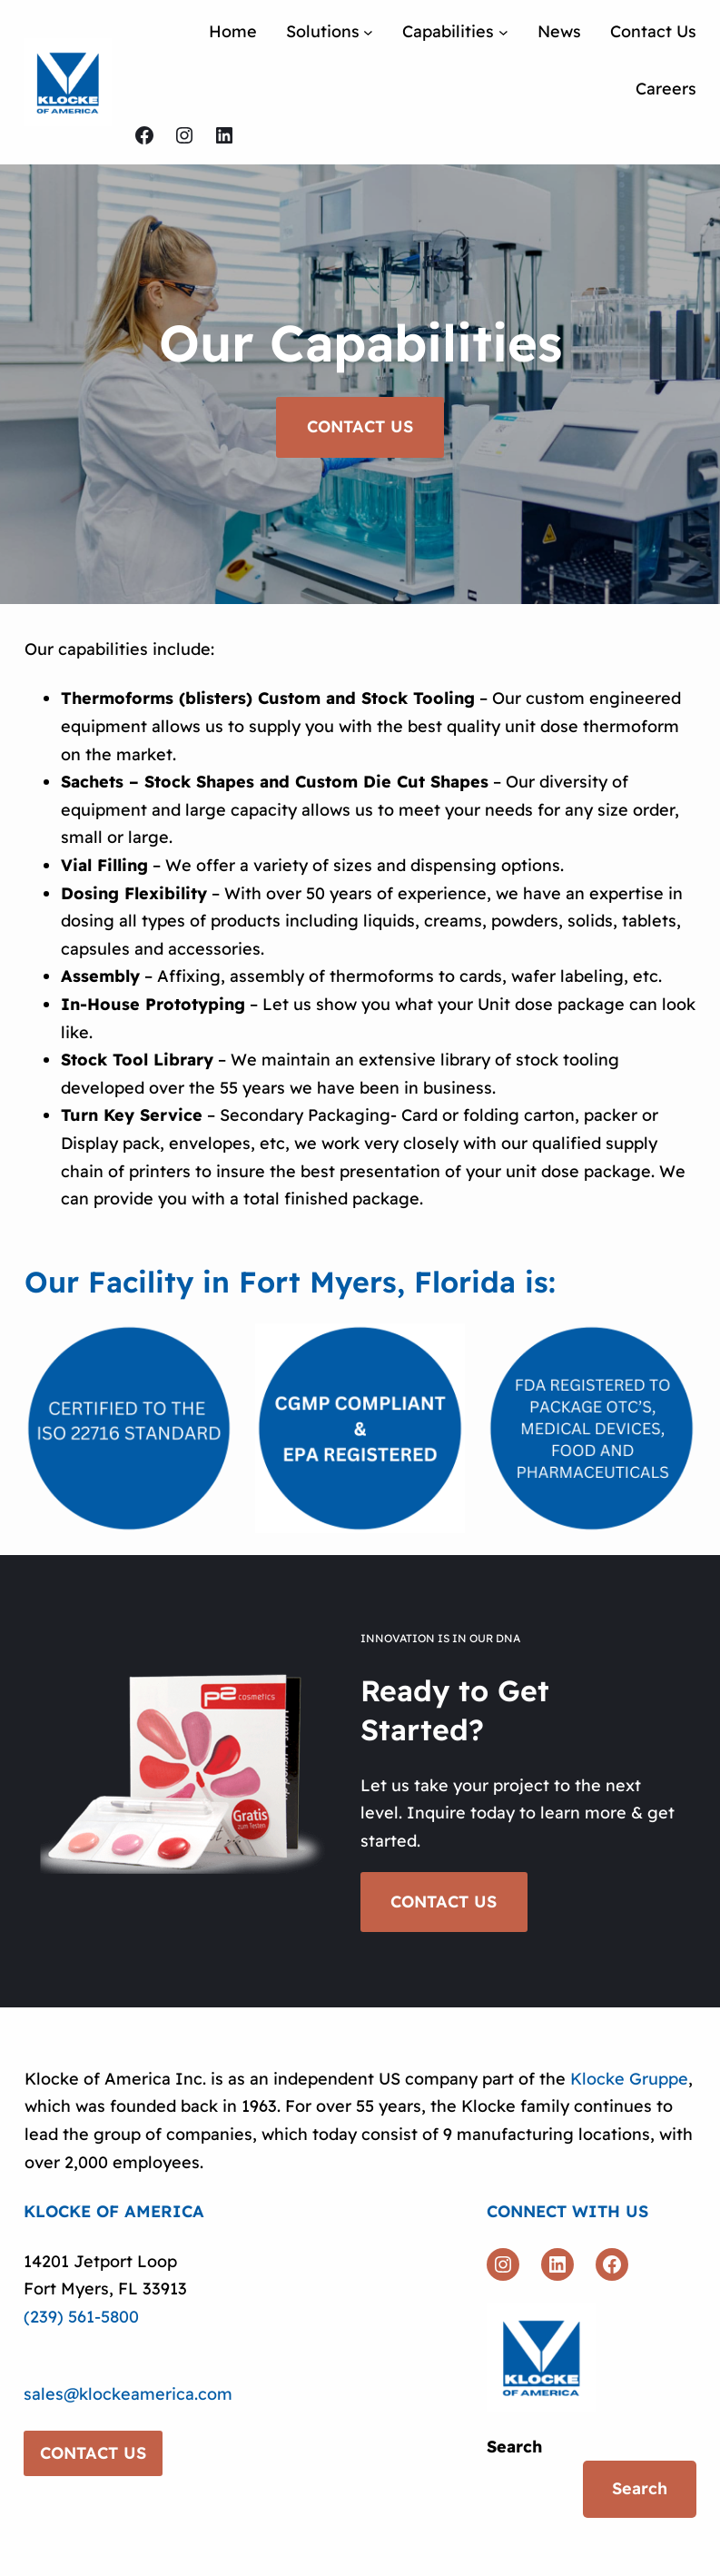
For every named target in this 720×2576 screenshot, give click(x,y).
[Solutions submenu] (368, 32)
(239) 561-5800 (81, 2316)
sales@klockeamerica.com (128, 2393)
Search (514, 2446)
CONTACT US (360, 429)
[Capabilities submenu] (503, 32)
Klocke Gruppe (629, 2078)
